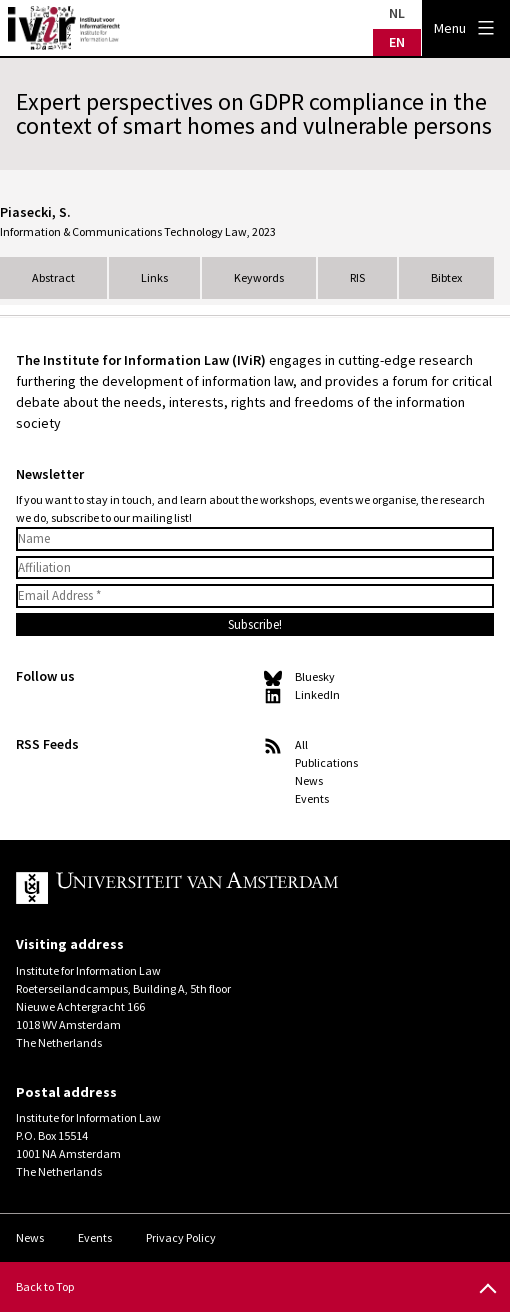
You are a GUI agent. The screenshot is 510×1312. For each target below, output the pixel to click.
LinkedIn (317, 694)
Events (312, 798)
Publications (326, 762)
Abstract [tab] (53, 277)
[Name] (255, 539)
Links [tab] (154, 277)
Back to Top (45, 1286)
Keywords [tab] (259, 277)
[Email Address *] (255, 596)
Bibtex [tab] (446, 277)
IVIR (64, 28)
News (309, 780)
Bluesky (315, 676)
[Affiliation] (255, 568)
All (301, 744)
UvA (239, 888)
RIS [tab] (357, 277)
